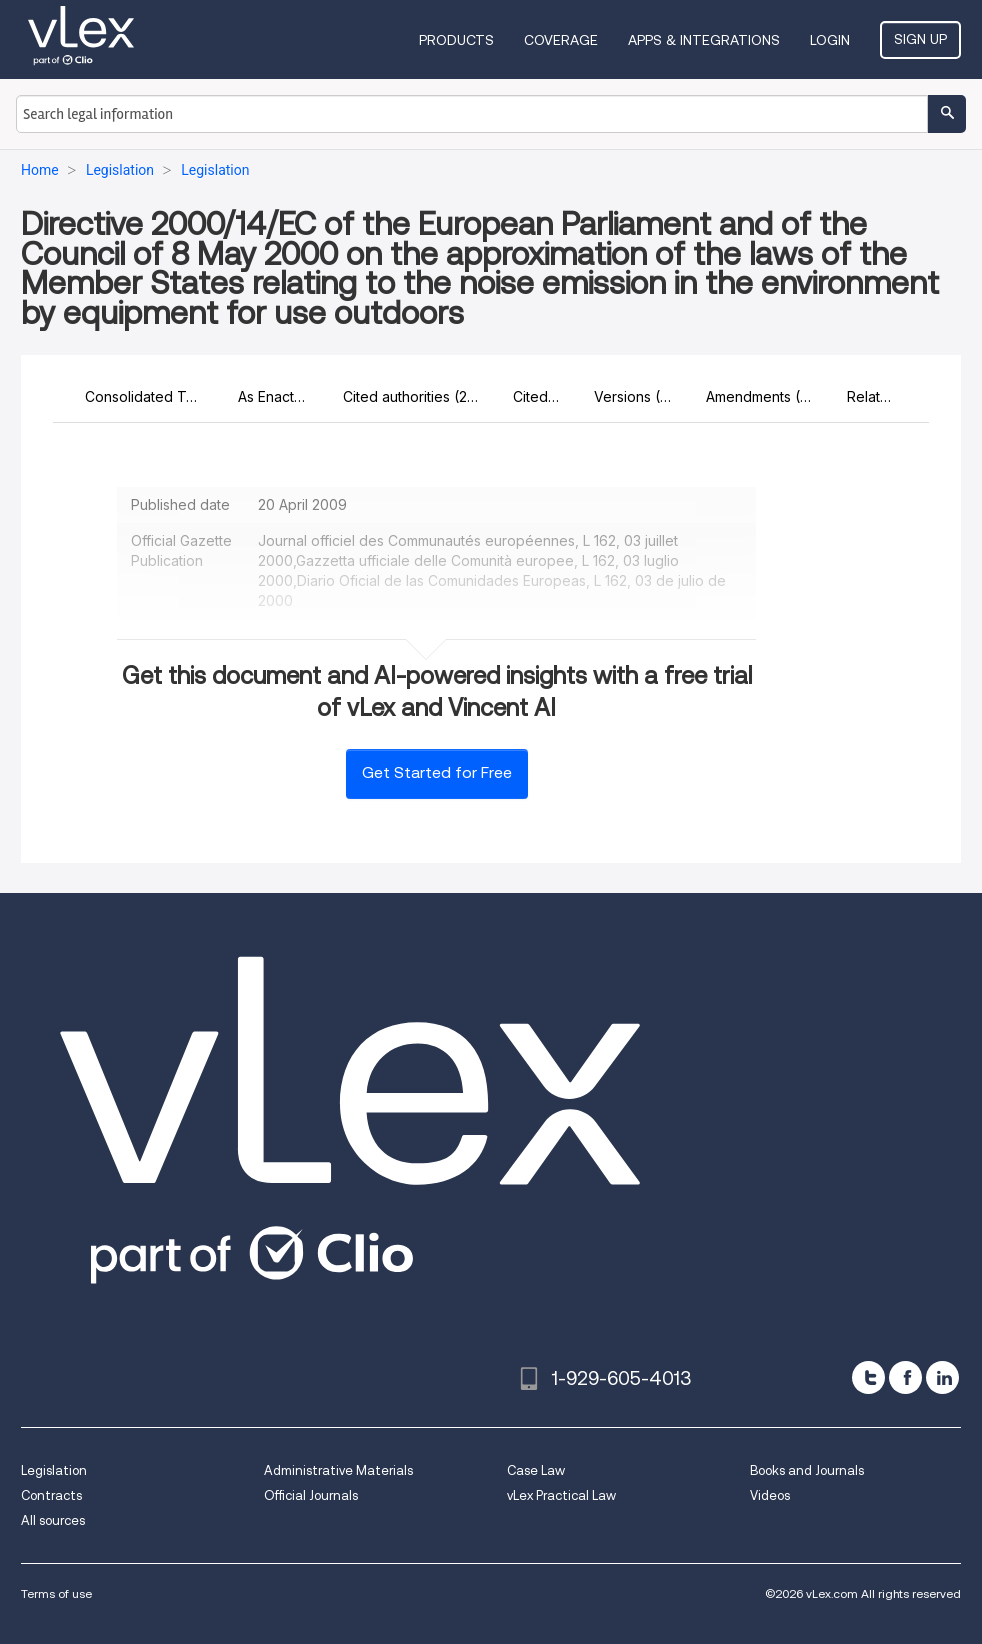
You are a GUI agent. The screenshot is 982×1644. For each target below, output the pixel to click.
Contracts (51, 1495)
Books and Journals (807, 1470)
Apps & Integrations (704, 40)
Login (830, 40)
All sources (53, 1520)
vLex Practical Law (561, 1495)
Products (456, 40)
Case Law (536, 1470)
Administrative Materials (338, 1470)
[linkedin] (942, 1377)
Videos (770, 1495)
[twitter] (868, 1377)
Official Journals (311, 1495)
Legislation (54, 1470)
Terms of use (56, 1593)
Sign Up (920, 39)
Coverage (561, 40)
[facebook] (905, 1377)
